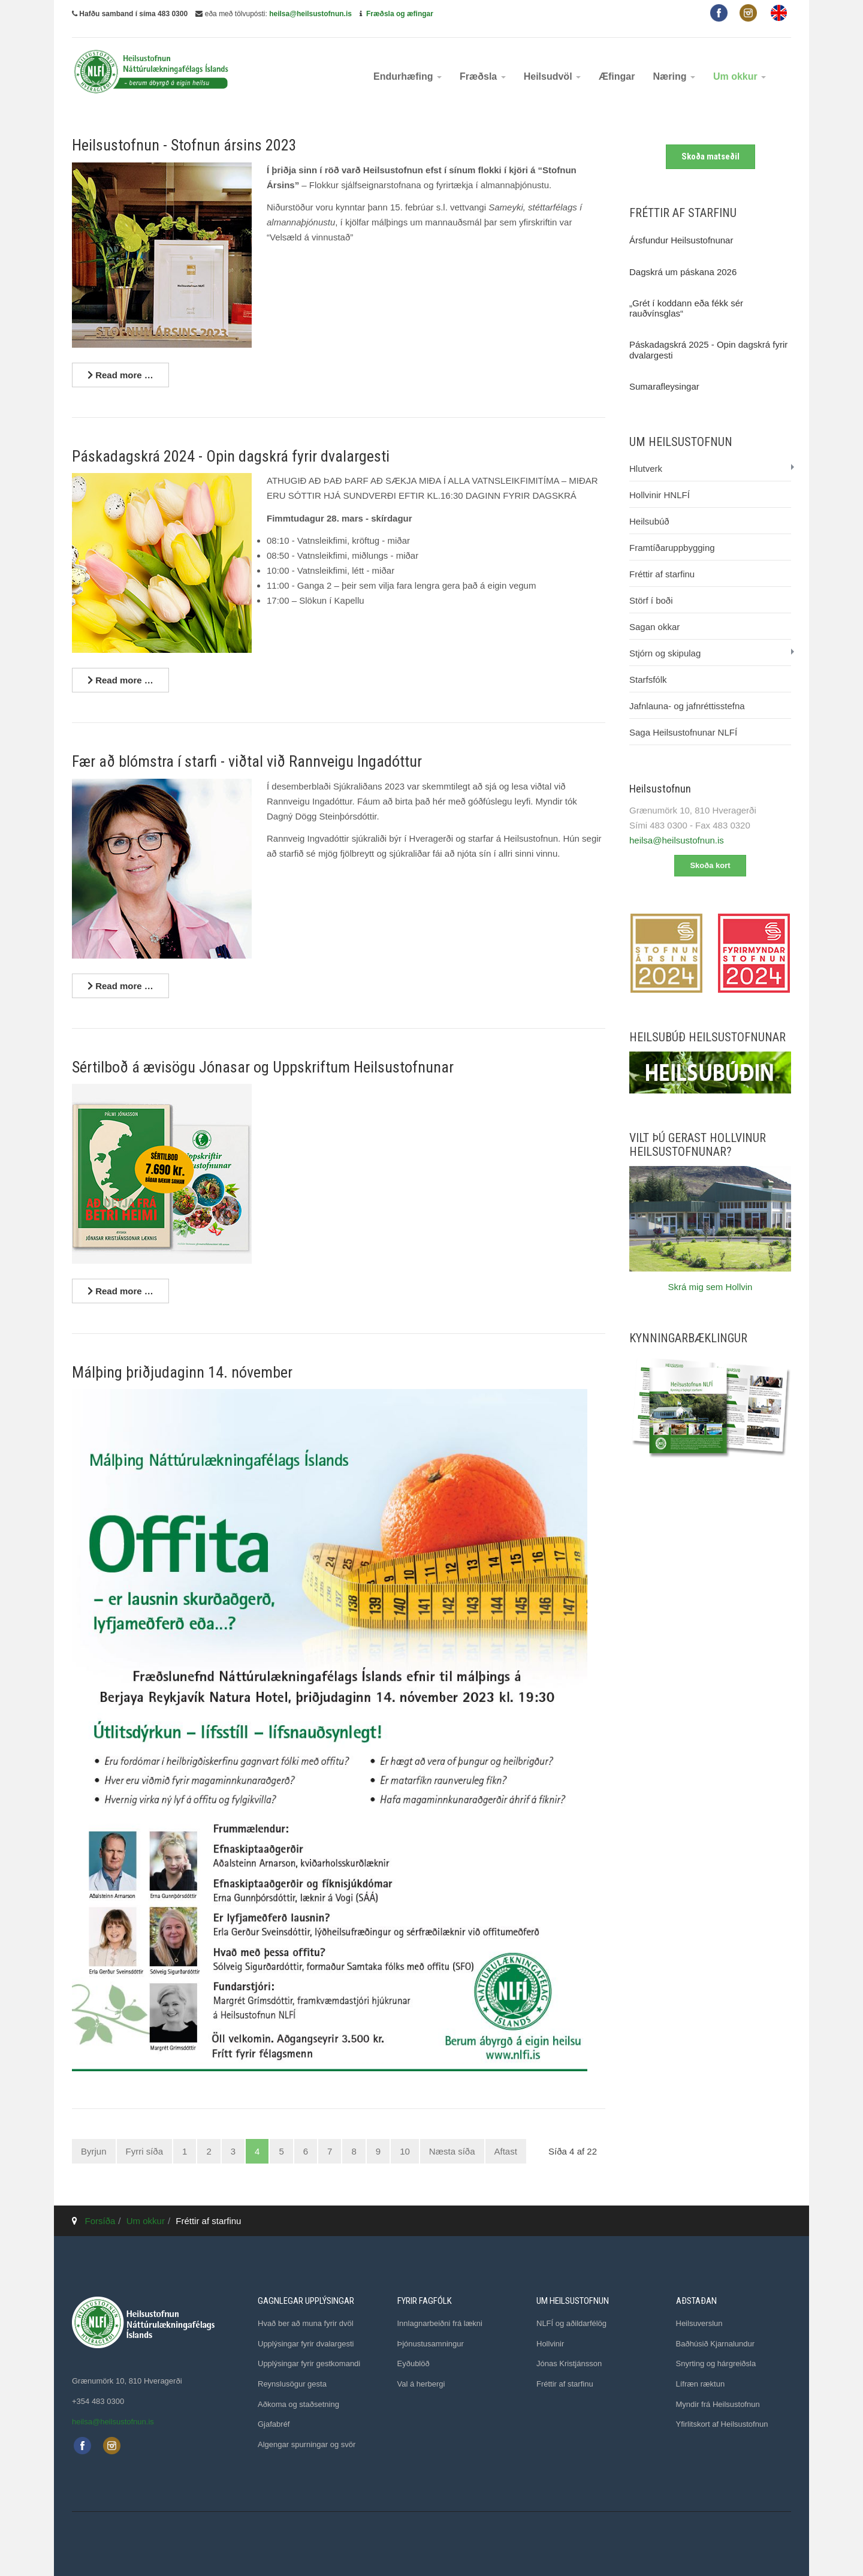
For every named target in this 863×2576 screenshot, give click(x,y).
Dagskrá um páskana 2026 (683, 272)
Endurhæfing (407, 76)
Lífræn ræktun (700, 2383)
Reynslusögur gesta (292, 2383)
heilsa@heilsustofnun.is (310, 14)
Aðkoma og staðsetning (298, 2404)
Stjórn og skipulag (665, 653)
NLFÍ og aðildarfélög (571, 2323)
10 (405, 2151)
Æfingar (617, 76)
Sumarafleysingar (664, 386)
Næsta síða (452, 2151)
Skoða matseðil (710, 156)
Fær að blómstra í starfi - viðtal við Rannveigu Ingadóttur (247, 761)
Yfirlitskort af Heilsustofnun (722, 2424)
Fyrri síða (145, 2151)
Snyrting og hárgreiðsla (716, 2363)
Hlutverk (645, 468)
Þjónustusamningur (430, 2343)
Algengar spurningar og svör (306, 2444)
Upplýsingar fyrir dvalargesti (306, 2343)
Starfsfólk (648, 679)
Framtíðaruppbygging (672, 548)
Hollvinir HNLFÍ (659, 495)
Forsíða (100, 2221)
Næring (674, 76)
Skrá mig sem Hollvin (710, 1287)
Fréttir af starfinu (662, 574)
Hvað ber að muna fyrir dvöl (306, 2323)
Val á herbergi (421, 2383)
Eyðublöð (413, 2363)
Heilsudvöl (552, 76)
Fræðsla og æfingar (399, 14)
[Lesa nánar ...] (120, 375)
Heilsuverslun (699, 2323)
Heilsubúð (649, 521)
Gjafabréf (273, 2424)
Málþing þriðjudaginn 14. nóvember (182, 1372)
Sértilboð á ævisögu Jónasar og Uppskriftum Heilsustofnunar (263, 1067)
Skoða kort (710, 865)
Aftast (505, 2151)
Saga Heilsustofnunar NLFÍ (683, 732)
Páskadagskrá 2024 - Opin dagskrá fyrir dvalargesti (231, 456)
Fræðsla (483, 76)
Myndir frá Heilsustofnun (718, 2404)
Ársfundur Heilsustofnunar (681, 240)
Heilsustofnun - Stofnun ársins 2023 (184, 145)
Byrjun (94, 2151)
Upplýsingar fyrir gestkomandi (309, 2363)
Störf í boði (651, 600)
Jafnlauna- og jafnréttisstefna (687, 706)
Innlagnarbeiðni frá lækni (439, 2323)
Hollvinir (550, 2343)
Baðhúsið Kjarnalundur (715, 2343)
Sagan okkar (654, 627)
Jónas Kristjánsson (569, 2363)
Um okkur (739, 76)
